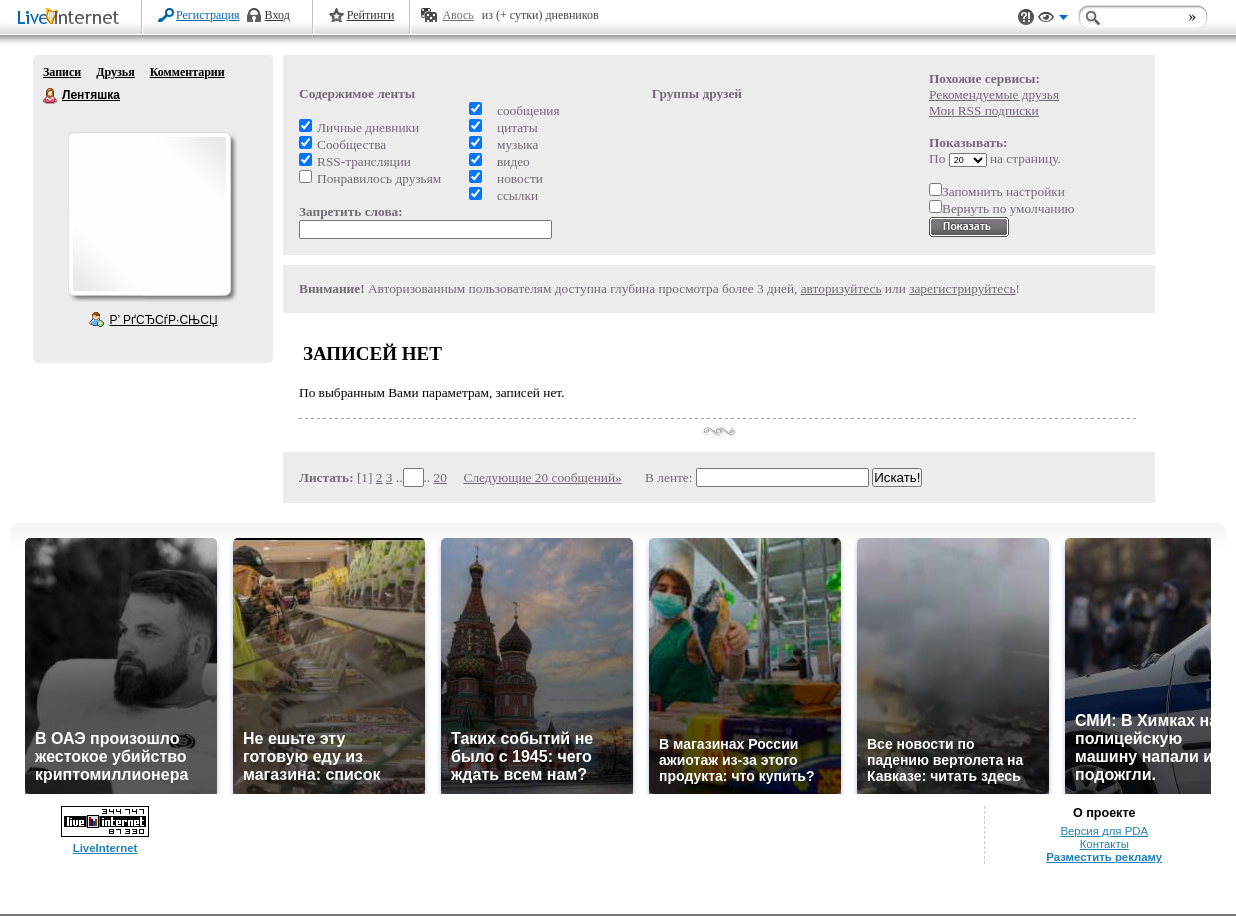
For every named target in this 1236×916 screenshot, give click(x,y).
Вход (277, 15)
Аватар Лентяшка (149, 214)
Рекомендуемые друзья (994, 94)
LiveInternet (72, 18)
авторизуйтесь (841, 288)
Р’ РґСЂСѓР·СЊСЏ (164, 320)
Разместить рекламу (1104, 857)
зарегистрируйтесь (962, 288)
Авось (457, 15)
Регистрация (208, 15)
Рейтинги (371, 15)
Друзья (115, 72)
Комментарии (187, 72)
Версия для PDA (1104, 831)
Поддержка (1026, 17)
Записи (62, 72)
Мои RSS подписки (984, 110)
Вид (1053, 20)
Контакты (1104, 844)
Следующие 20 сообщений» (543, 477)
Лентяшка (51, 96)
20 (440, 477)
